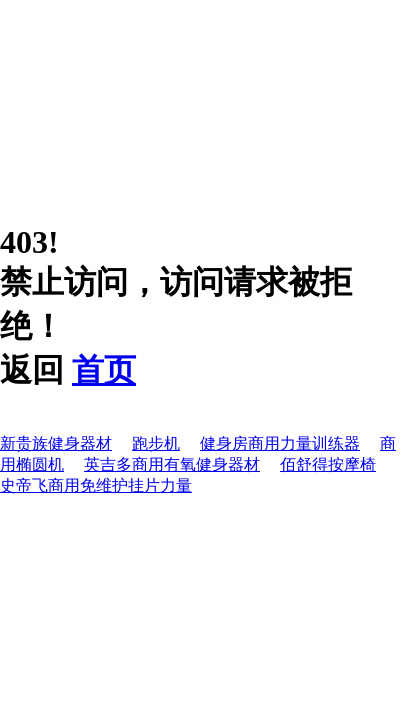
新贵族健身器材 (56, 443)
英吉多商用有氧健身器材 (172, 464)
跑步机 (156, 443)
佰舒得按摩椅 (328, 464)
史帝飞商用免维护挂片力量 (96, 485)
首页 (104, 370)
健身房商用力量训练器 (280, 443)
